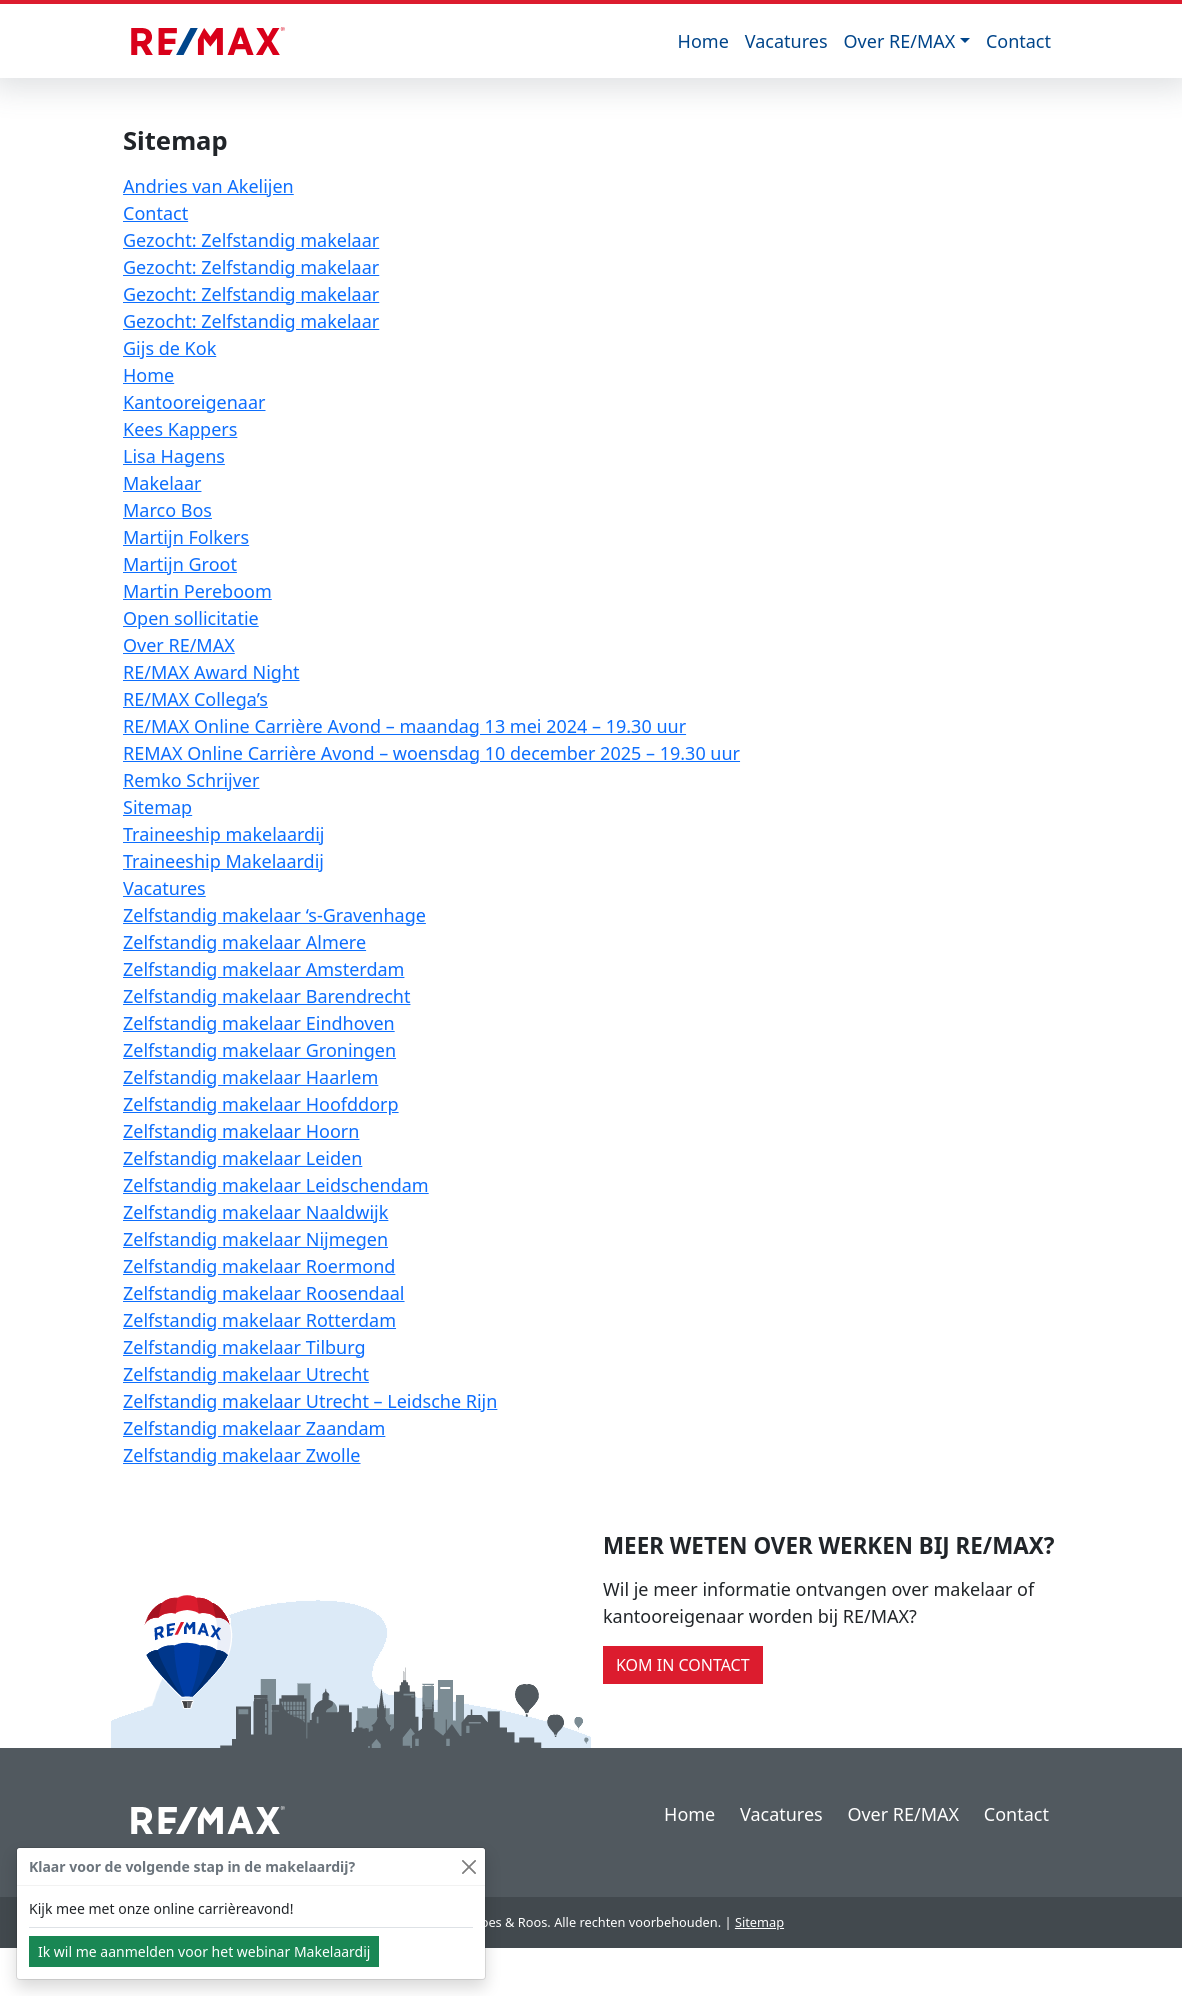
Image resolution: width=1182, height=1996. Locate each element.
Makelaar (162, 483)
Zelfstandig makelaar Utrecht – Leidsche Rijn (310, 1401)
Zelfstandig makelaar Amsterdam (263, 969)
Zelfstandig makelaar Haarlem (250, 1077)
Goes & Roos (509, 1922)
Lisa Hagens (174, 456)
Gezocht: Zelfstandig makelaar (251, 240)
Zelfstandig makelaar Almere (244, 942)
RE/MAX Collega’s (195, 699)
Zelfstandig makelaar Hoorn (241, 1131)
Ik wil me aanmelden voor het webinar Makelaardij (204, 1951)
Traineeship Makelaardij (223, 861)
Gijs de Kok (169, 348)
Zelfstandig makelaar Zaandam (254, 1428)
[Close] (468, 1866)
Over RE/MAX (900, 41)
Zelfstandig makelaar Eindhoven (259, 1023)
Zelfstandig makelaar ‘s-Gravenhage (274, 915)
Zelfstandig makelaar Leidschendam (276, 1185)
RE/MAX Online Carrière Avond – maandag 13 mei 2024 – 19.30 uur (404, 726)
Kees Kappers (180, 429)
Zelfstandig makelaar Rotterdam (259, 1320)
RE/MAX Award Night (211, 672)
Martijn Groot (180, 564)
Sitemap (157, 807)
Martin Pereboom (197, 591)
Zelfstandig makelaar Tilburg (244, 1347)
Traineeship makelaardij (223, 834)
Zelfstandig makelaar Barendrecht (266, 996)
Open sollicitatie (191, 618)
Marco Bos (167, 510)
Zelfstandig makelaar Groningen (259, 1050)
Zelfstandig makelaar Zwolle (242, 1455)
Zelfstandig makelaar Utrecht (246, 1374)
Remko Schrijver (191, 780)
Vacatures (786, 41)
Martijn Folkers (186, 537)
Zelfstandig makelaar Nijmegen (255, 1239)
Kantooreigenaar (194, 402)
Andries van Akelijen (208, 186)
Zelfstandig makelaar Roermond (259, 1266)
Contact (1018, 41)
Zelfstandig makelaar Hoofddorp (261, 1104)
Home (703, 41)
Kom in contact (683, 1665)
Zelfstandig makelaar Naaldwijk (255, 1212)
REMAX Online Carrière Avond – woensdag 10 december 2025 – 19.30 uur (431, 753)
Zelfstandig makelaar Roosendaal (264, 1293)
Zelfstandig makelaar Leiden (242, 1158)
